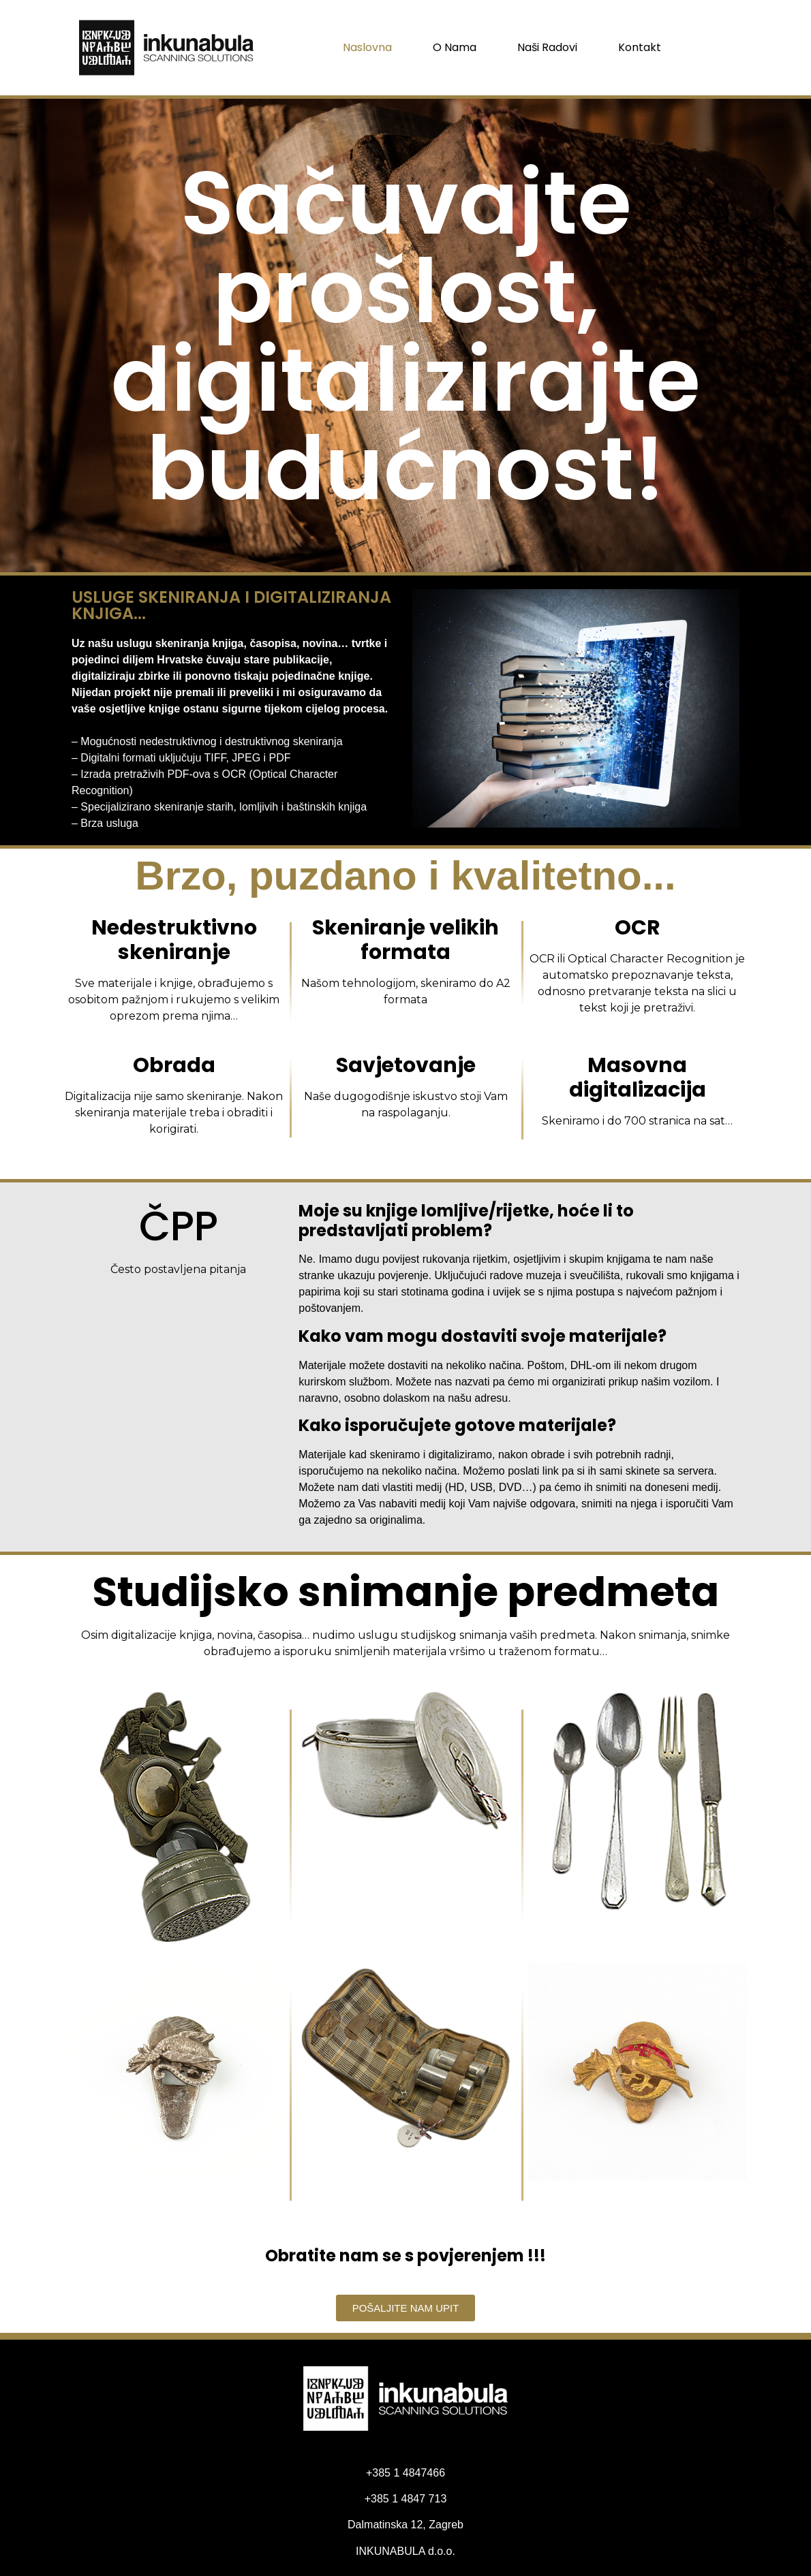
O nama (454, 47)
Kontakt (639, 47)
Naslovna (367, 47)
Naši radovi (547, 47)
